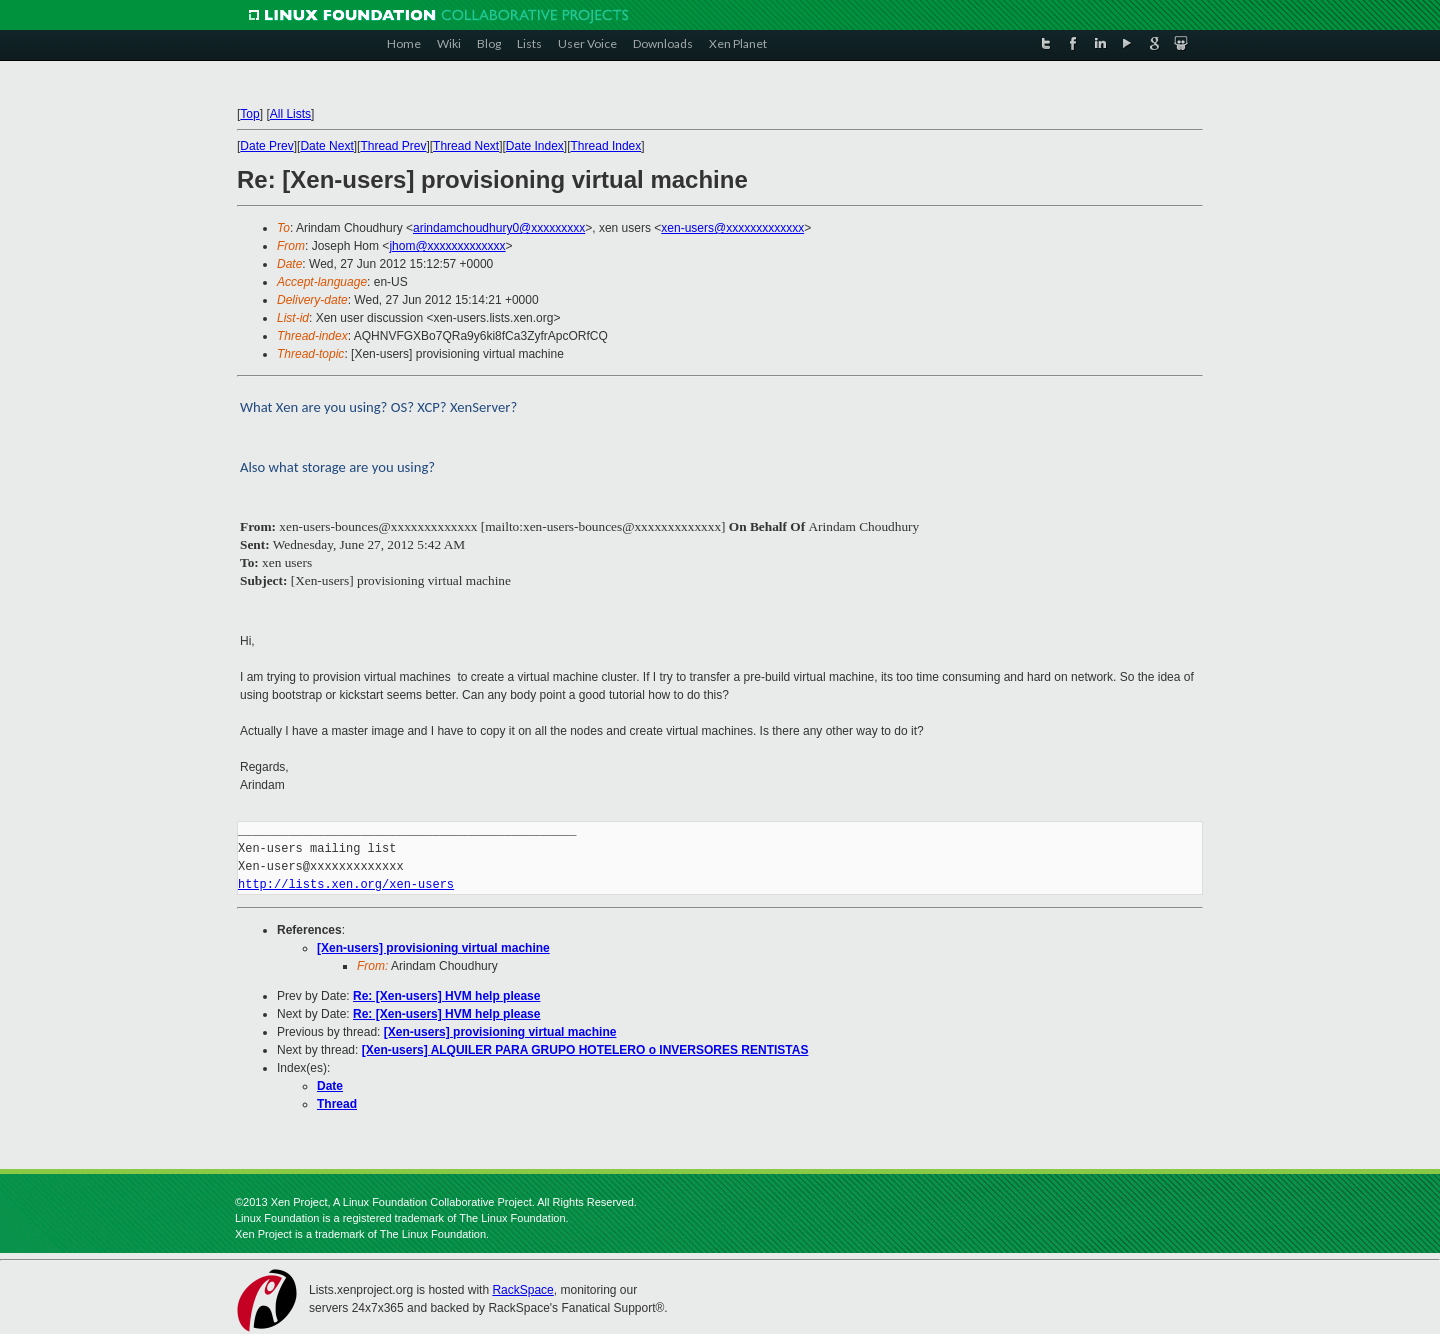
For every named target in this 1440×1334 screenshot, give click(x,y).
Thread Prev (393, 146)
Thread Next (466, 146)
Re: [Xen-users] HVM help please (446, 996)
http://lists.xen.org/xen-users (346, 884)
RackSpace (522, 1290)
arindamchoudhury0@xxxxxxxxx (499, 228)
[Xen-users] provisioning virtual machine (433, 948)
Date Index (535, 146)
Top (249, 114)
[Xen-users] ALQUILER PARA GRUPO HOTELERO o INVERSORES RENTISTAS (585, 1050)
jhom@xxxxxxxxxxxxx (447, 246)
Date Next (326, 146)
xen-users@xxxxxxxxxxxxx (732, 228)
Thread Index (606, 146)
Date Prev (266, 146)
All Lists (290, 114)
